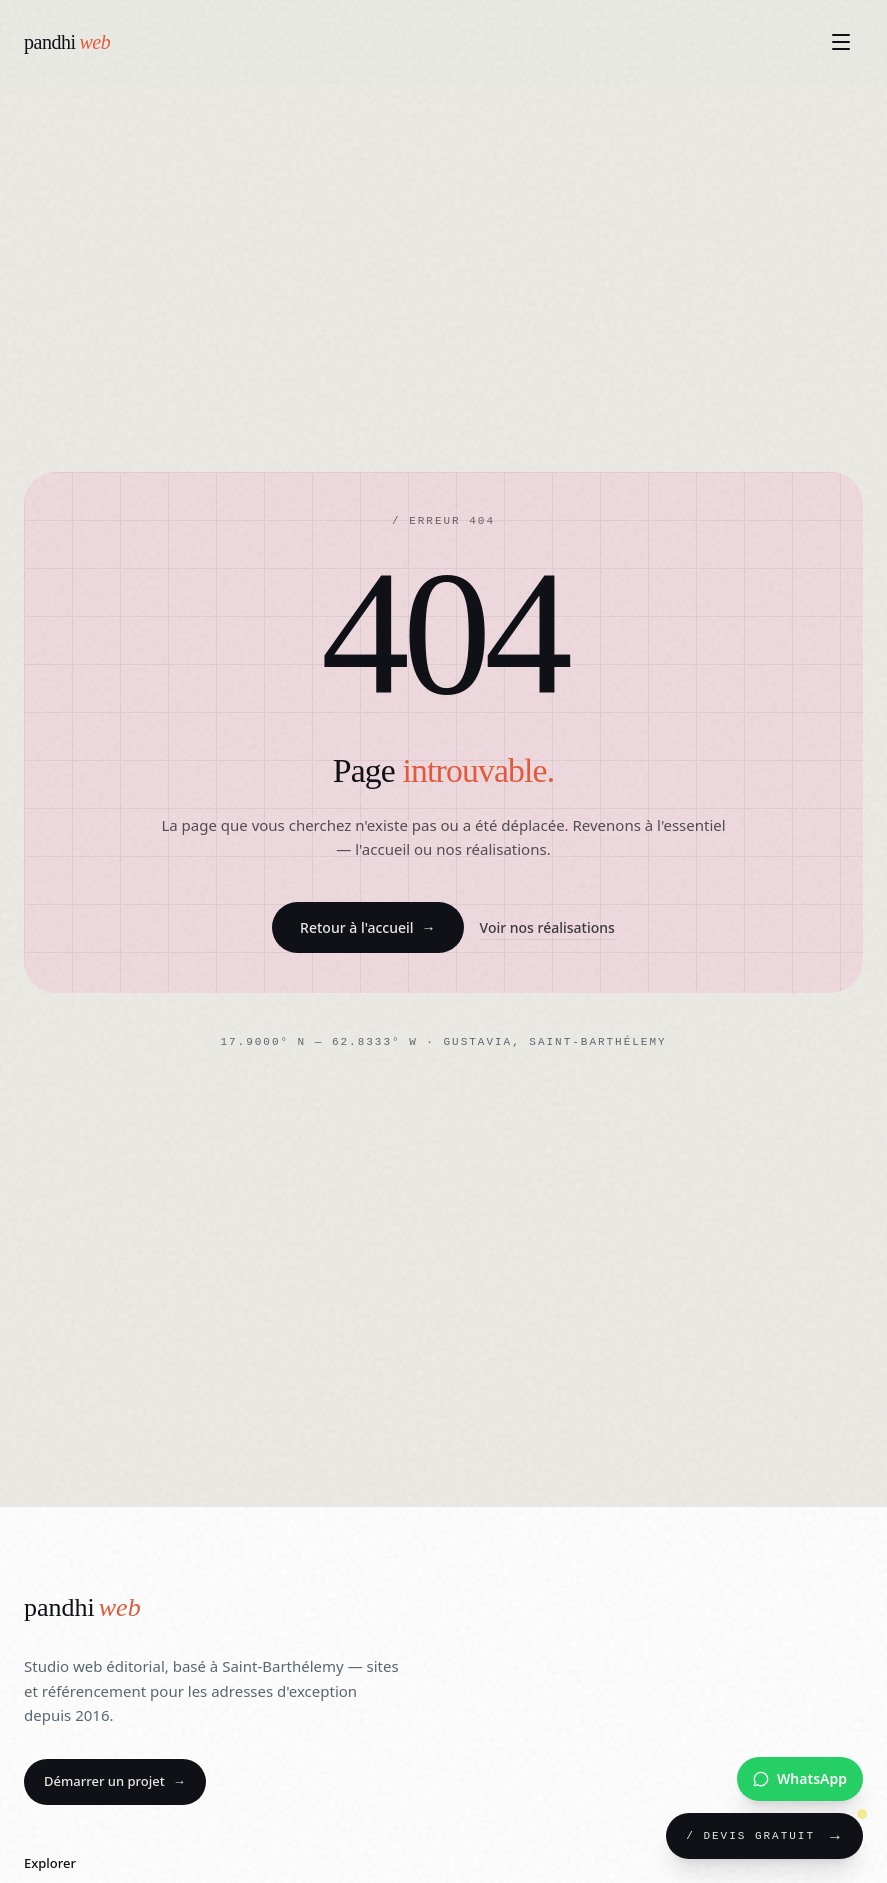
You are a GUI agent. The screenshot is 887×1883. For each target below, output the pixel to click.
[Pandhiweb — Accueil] (67, 42)
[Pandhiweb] (82, 1608)
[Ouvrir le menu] (841, 42)
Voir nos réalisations (547, 927)
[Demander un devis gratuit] (764, 1836)
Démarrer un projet (115, 1781)
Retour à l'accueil (367, 927)
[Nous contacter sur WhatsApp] (800, 1779)
